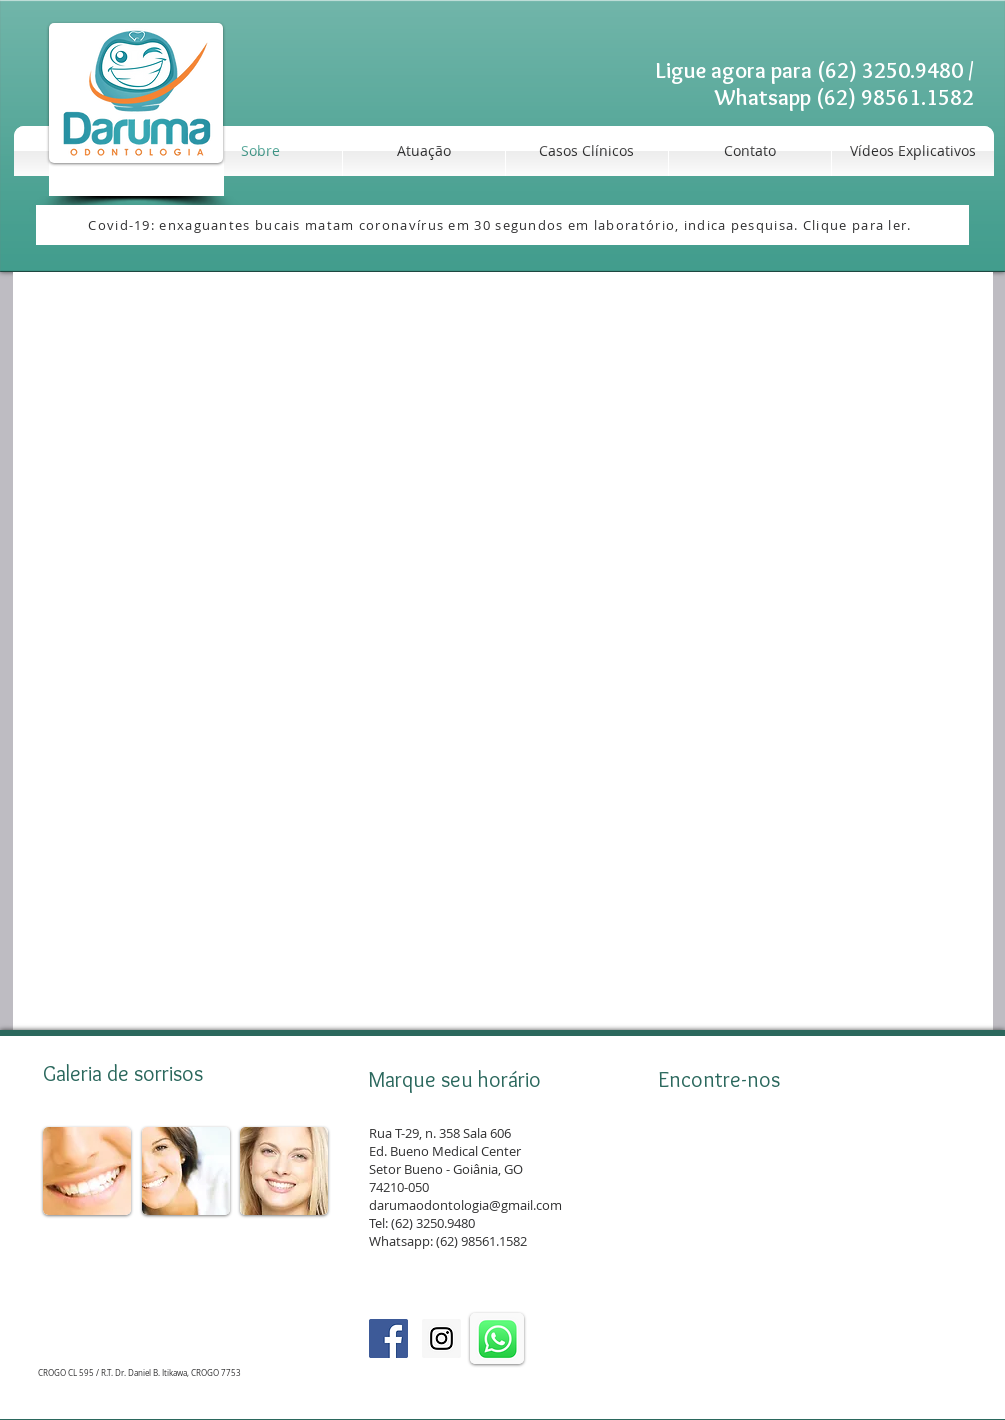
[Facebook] (388, 1338)
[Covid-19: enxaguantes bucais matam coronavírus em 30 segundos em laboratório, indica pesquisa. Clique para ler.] (502, 225)
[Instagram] (441, 1338)
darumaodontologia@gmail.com (465, 1205)
